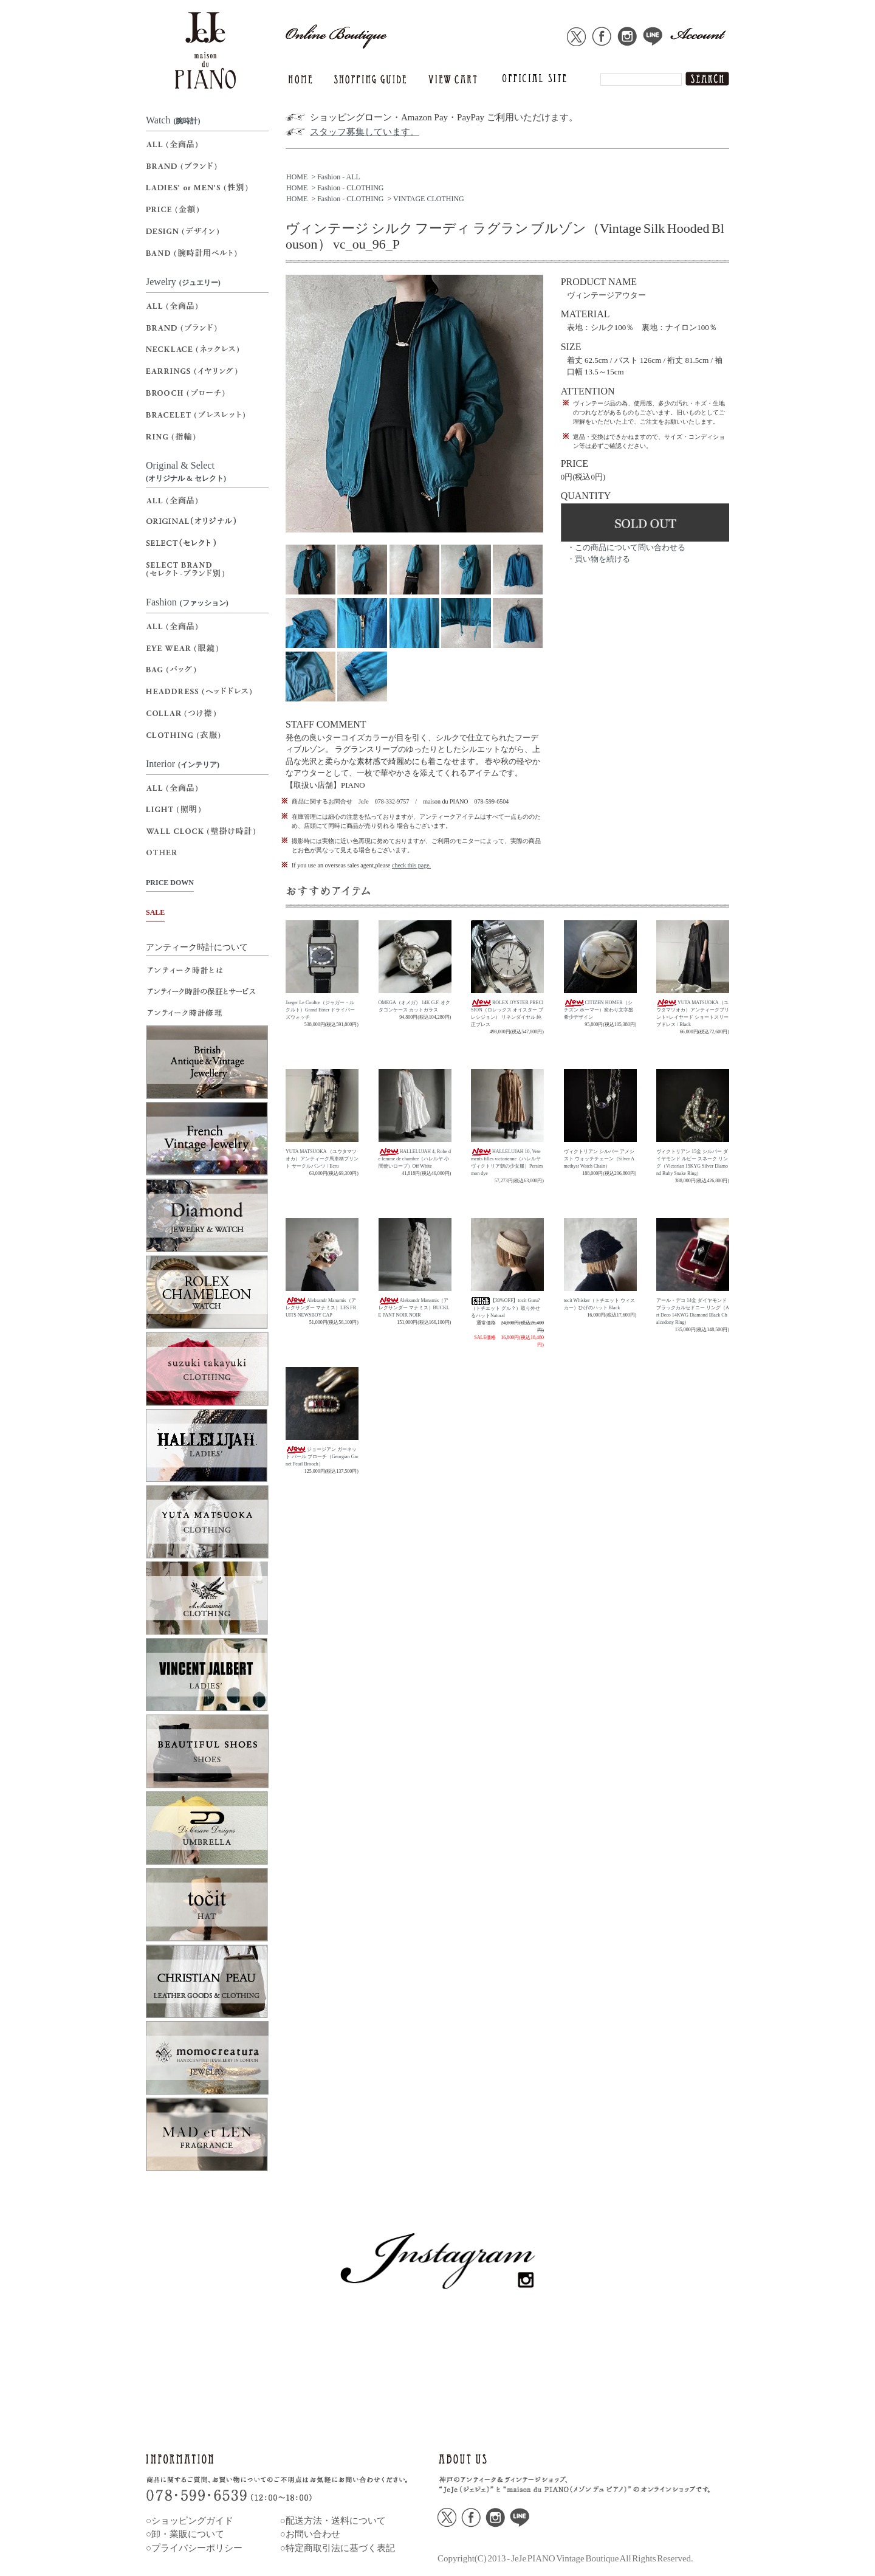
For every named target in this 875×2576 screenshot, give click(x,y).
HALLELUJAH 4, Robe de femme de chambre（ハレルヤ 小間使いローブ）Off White (415, 1159)
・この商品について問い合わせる (626, 547)
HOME (296, 177)
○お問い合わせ (310, 2534)
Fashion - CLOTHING (350, 188)
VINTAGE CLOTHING (428, 199)
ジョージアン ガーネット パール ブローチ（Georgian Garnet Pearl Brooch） (322, 1457)
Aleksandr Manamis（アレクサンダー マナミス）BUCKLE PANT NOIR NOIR (414, 1308)
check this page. (411, 865)
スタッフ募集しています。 (364, 132)
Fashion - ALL (338, 177)
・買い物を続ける (598, 558)
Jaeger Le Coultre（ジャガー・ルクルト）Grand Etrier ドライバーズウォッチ (320, 1010)
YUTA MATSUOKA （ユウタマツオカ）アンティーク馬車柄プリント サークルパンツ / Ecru (322, 1159)
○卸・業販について (185, 2534)
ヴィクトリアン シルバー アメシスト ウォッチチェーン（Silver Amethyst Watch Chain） (599, 1159)
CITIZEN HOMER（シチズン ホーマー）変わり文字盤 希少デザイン (598, 1010)
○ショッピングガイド (189, 2521)
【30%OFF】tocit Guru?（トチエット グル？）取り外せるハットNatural (505, 1308)
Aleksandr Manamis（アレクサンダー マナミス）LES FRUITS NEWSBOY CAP (321, 1308)
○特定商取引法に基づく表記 (337, 2548)
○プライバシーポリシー (194, 2548)
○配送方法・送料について (333, 2521)
